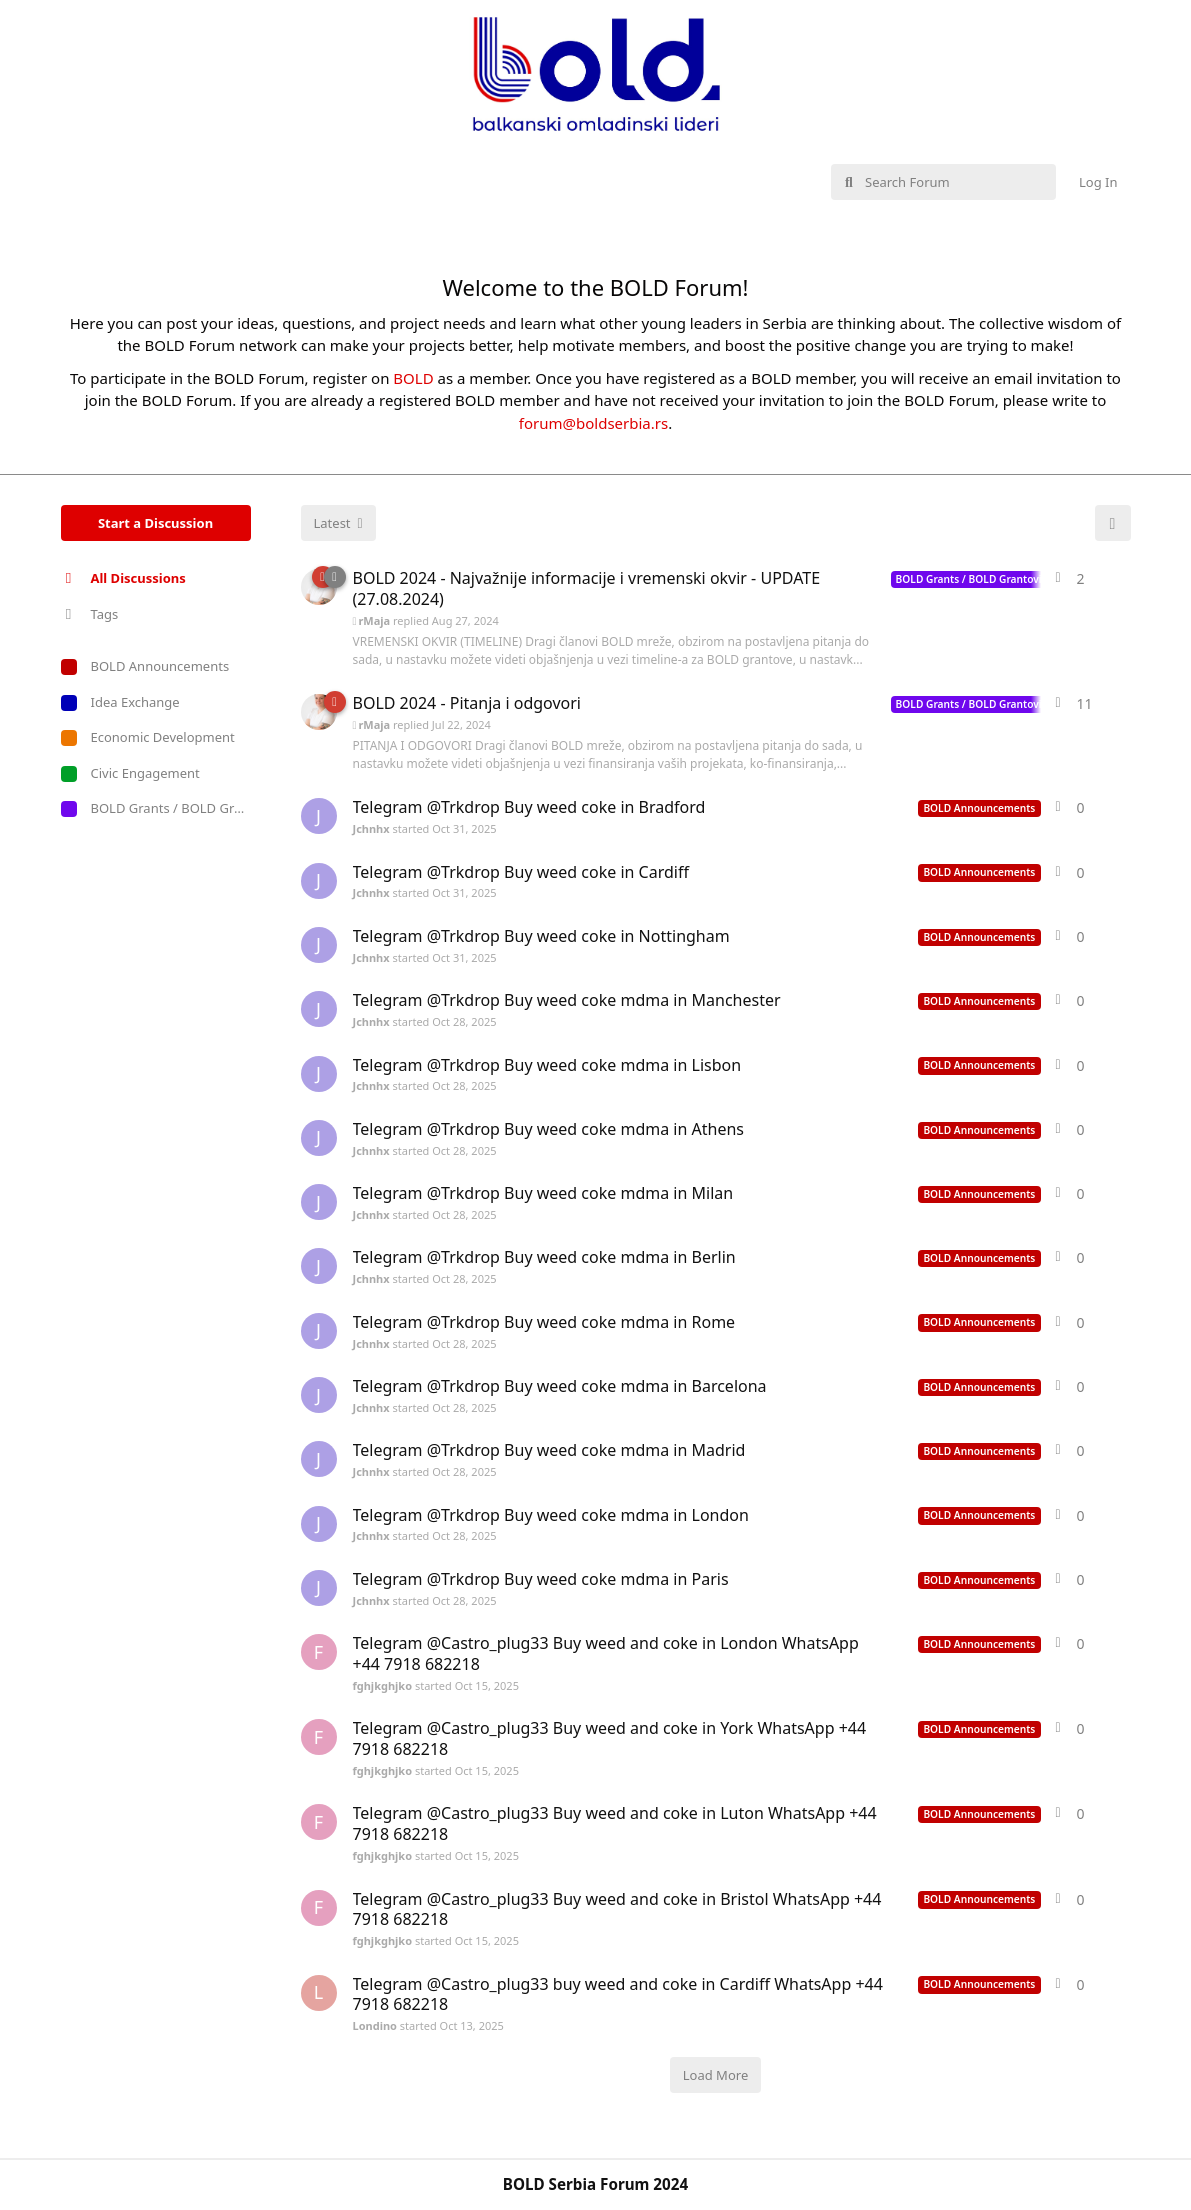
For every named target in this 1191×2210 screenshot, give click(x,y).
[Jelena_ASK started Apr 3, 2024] (319, 712)
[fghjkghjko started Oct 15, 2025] (319, 1652)
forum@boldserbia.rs (593, 423)
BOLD (413, 378)
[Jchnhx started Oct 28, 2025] (319, 1009)
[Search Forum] (943, 182)
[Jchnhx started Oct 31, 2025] (319, 816)
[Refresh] (1113, 523)
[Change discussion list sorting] (338, 523)
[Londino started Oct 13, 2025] (319, 1993)
